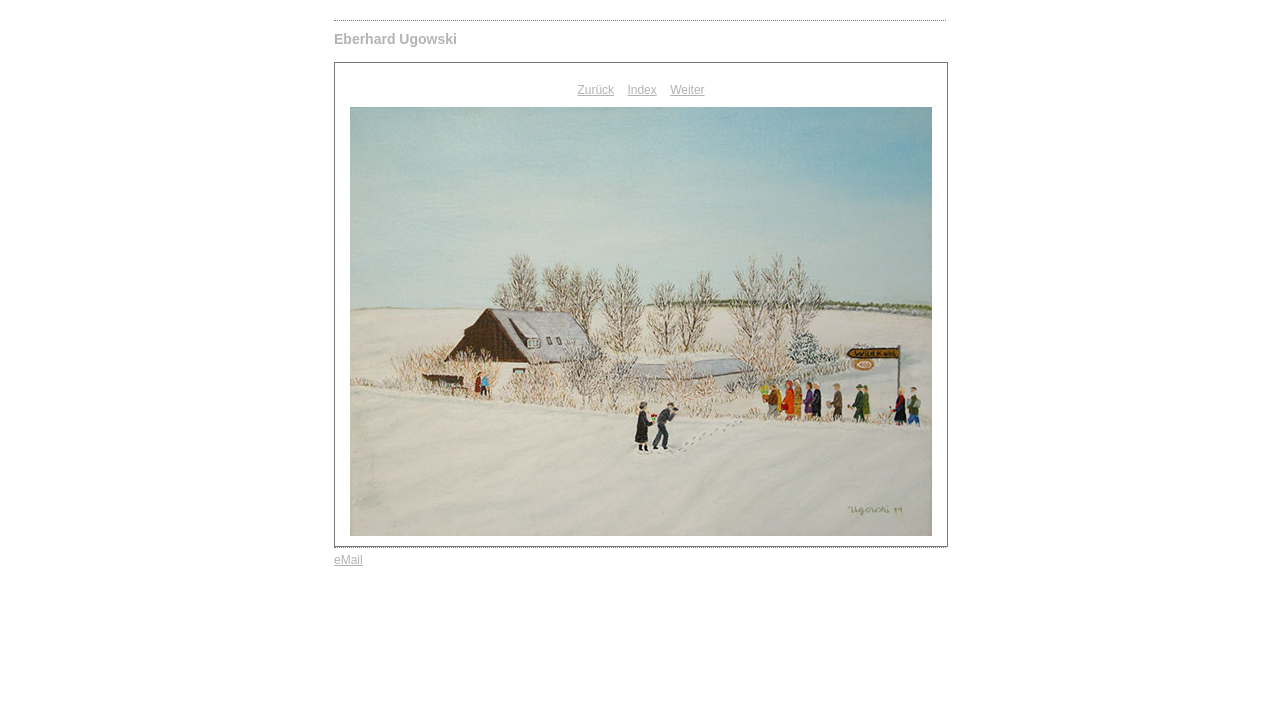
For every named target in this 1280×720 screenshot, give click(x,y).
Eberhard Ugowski (395, 39)
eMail (348, 560)
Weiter (687, 90)
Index (641, 90)
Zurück (595, 90)
